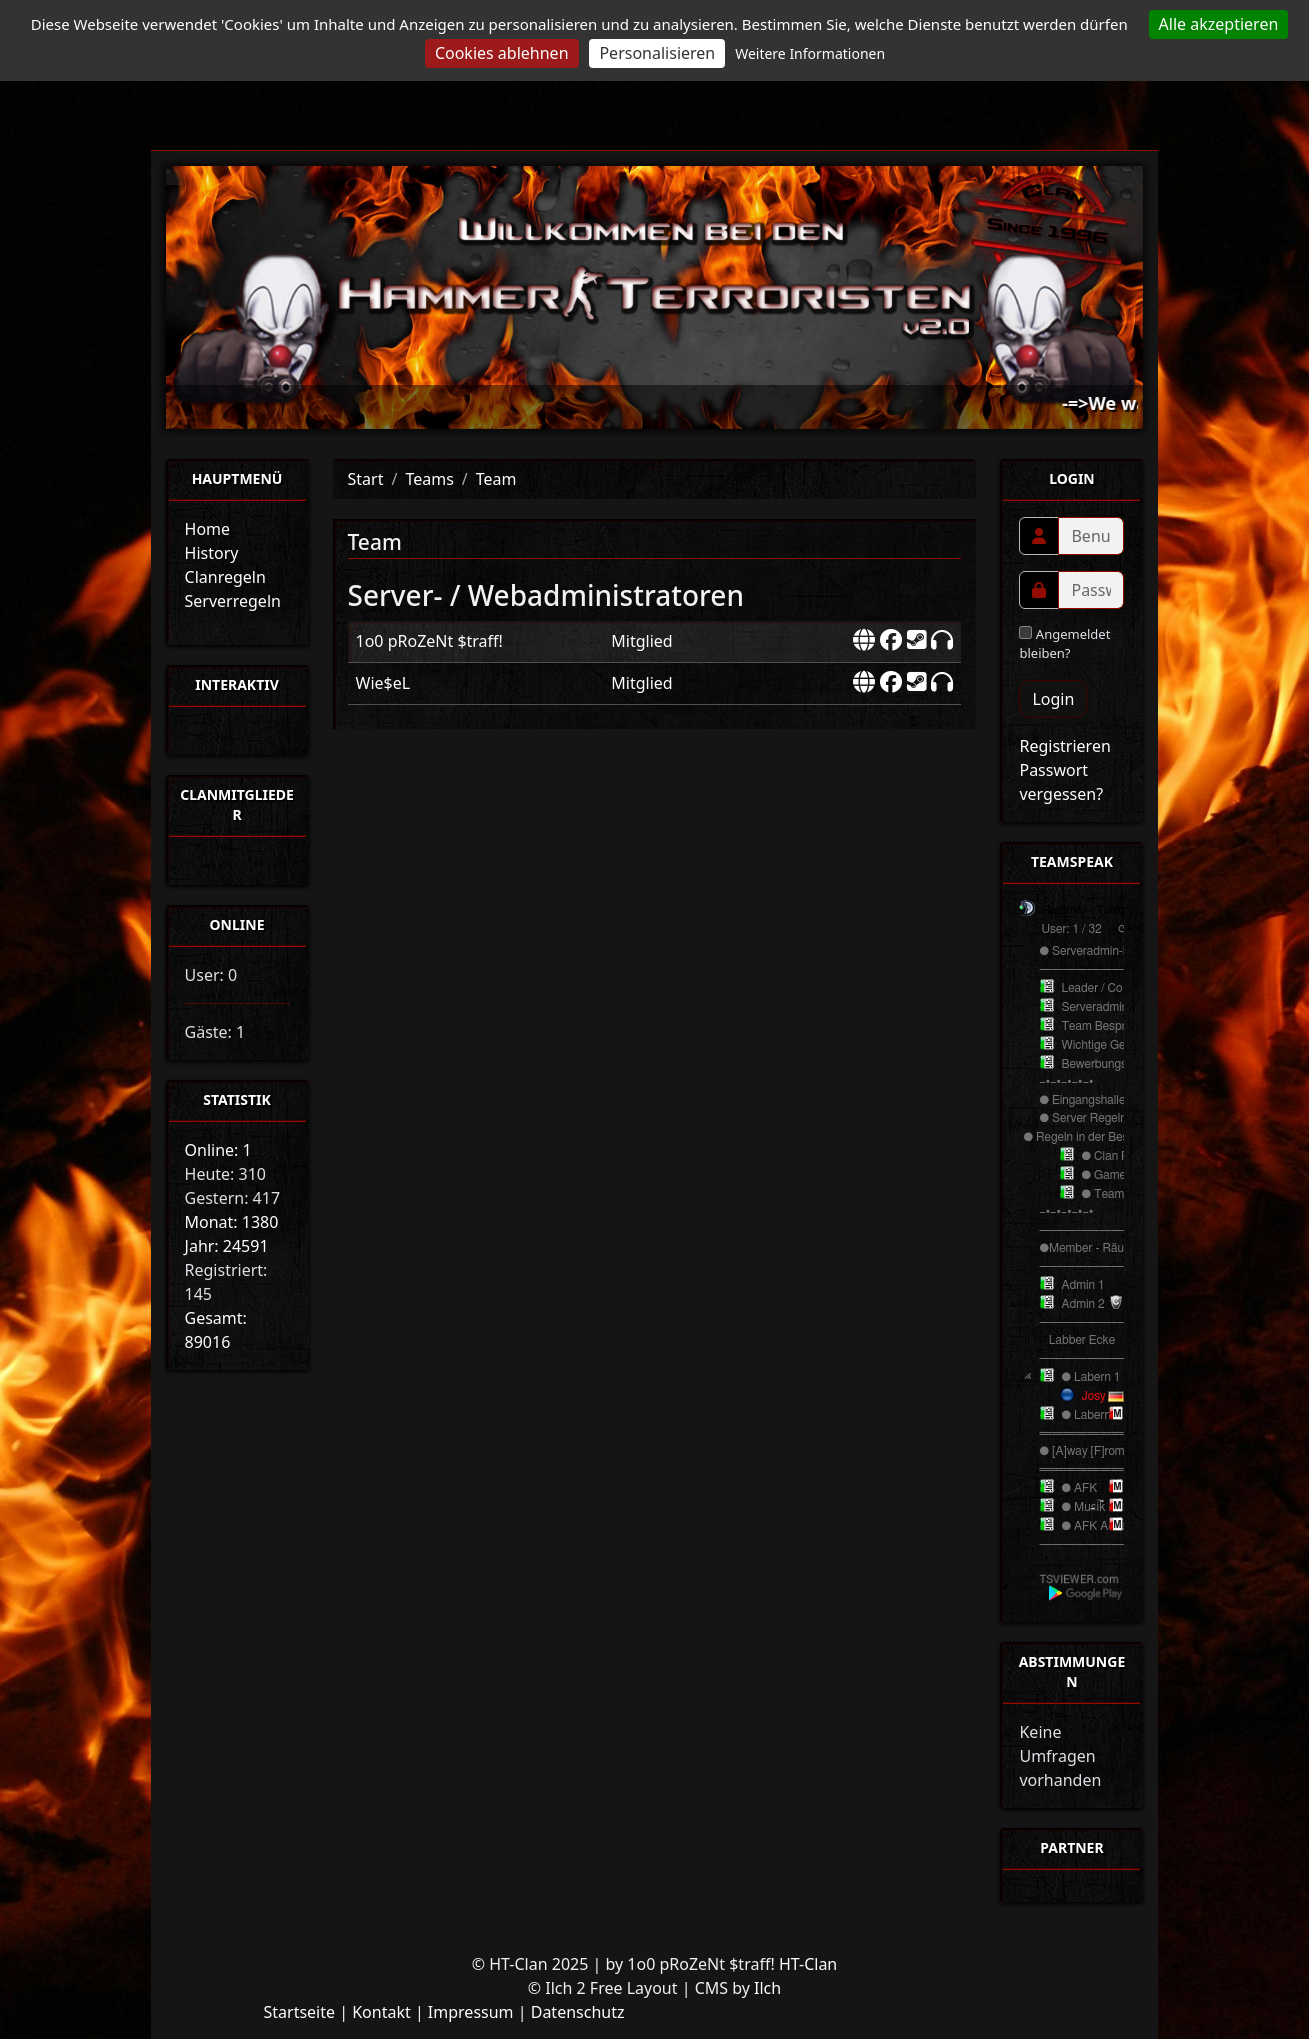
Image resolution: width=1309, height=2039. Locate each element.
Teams (429, 479)
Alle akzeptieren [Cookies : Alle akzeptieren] (1219, 24)
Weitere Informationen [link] (810, 53)
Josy (1093, 1396)
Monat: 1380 (232, 1222)
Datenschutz (578, 2012)
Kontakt (381, 2012)
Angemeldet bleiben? (1064, 644)
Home (208, 529)
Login (1053, 699)
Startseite (299, 2012)
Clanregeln (225, 577)
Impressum (471, 2012)
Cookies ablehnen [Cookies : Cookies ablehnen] (502, 53)
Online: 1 (218, 1150)
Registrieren (1064, 746)
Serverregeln (233, 601)
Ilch (767, 1988)
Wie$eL (383, 683)
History (212, 553)
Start (366, 479)
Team (496, 479)
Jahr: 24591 (227, 1246)
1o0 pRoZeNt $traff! (429, 641)
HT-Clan (808, 1964)
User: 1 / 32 (1071, 929)
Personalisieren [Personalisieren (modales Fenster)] (657, 53)
